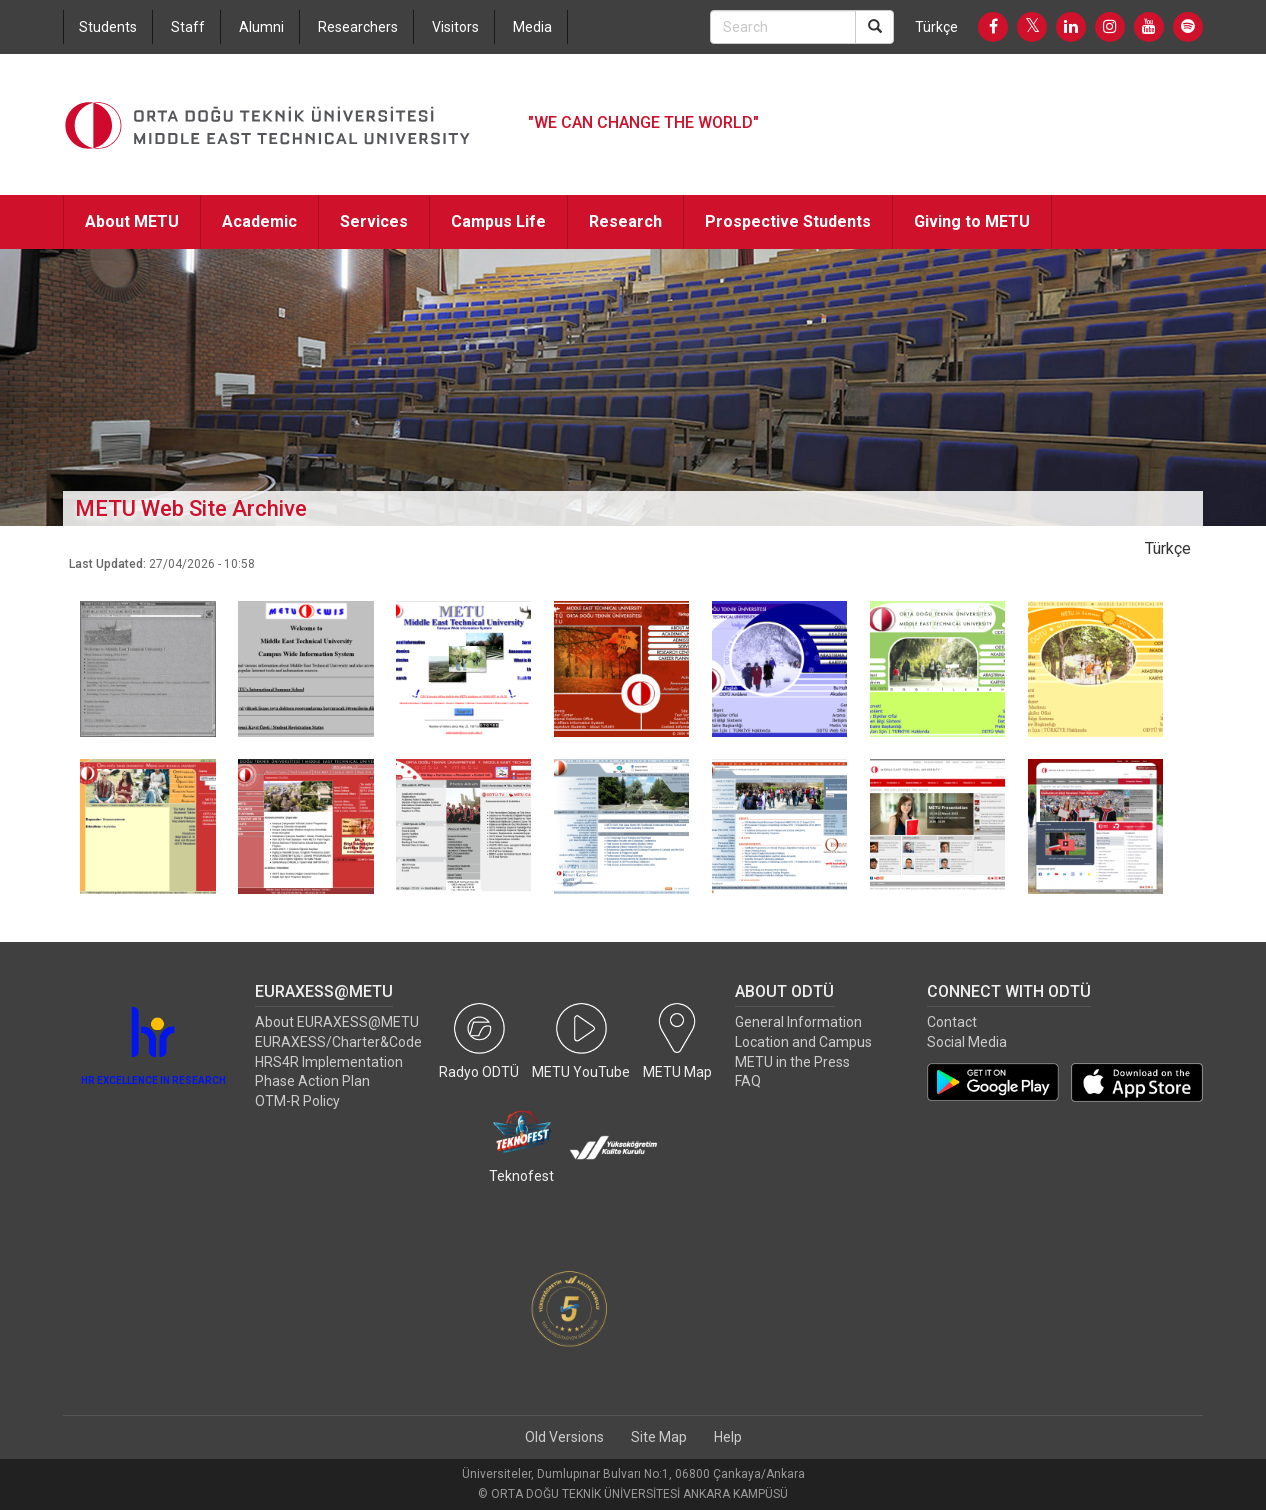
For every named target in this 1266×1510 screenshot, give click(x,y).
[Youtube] (1149, 27)
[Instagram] (1110, 27)
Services (374, 221)
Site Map (659, 1437)
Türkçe (936, 27)
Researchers (358, 27)
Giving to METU (972, 221)
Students (108, 27)
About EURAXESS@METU (337, 1022)
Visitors (455, 27)
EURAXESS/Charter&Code (338, 1042)
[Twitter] (1032, 27)
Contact (952, 1022)
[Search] (874, 27)
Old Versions (564, 1437)
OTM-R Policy (297, 1101)
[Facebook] (993, 27)
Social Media (967, 1042)
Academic (259, 221)
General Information (798, 1022)
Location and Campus (803, 1042)
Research (625, 221)
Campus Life (498, 221)
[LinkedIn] (1071, 27)
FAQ (748, 1081)
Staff (188, 27)
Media (532, 27)
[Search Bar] (783, 27)
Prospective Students (788, 221)
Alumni (261, 27)
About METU (132, 221)
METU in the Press (792, 1062)
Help (728, 1437)
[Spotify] (1188, 27)
